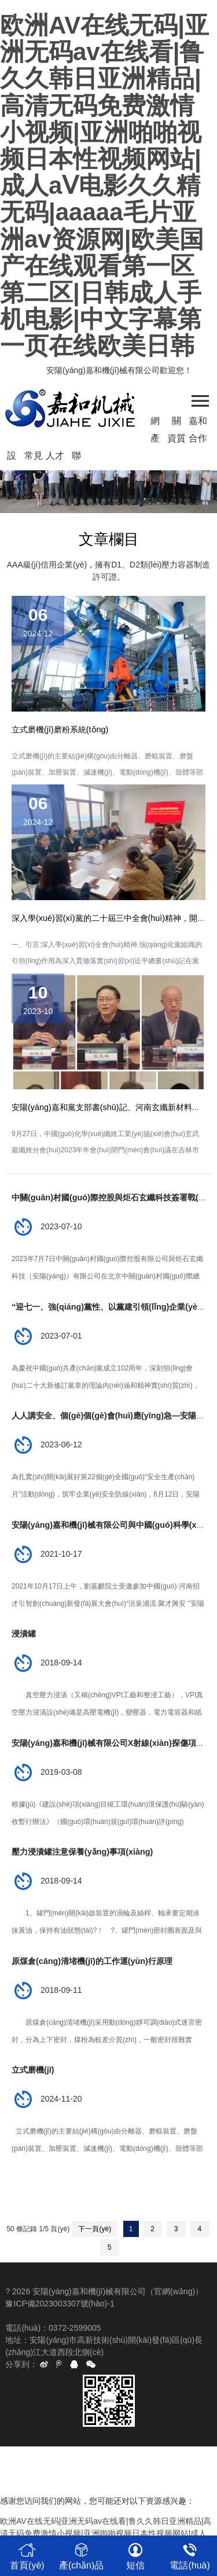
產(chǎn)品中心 (154, 440)
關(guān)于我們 (176, 423)
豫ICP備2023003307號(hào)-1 (59, 2303)
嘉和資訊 (198, 423)
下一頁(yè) (94, 2229)
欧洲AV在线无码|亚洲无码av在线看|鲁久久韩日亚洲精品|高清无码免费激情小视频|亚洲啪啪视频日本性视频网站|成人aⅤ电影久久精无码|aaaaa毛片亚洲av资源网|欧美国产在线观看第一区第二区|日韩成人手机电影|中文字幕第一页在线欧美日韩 (104, 185)
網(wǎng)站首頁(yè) (154, 423)
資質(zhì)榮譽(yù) (176, 440)
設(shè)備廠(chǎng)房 (12, 458)
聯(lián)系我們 (76, 458)
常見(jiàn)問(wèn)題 (33, 458)
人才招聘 (55, 458)
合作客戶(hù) (198, 440)
